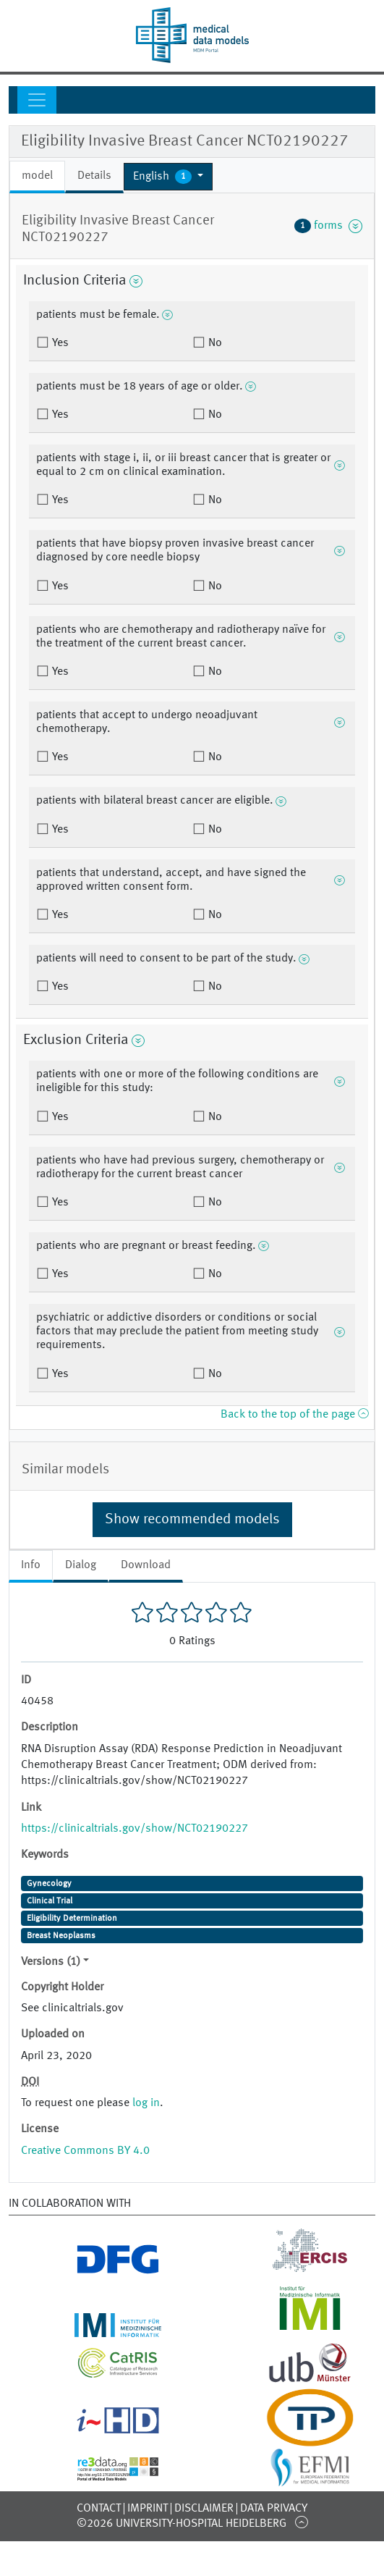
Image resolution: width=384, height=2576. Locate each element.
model (37, 176)
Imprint (147, 2508)
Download (146, 1565)
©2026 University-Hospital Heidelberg (181, 2524)
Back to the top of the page (294, 1414)
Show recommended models (192, 1519)
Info (30, 1565)
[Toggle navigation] (36, 100)
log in (146, 2103)
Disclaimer (204, 2508)
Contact (99, 2508)
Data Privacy (273, 2508)
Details (94, 176)
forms (328, 226)
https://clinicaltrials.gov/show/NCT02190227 (134, 1829)
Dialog (80, 1565)
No (213, 343)
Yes (59, 343)
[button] (168, 176)
